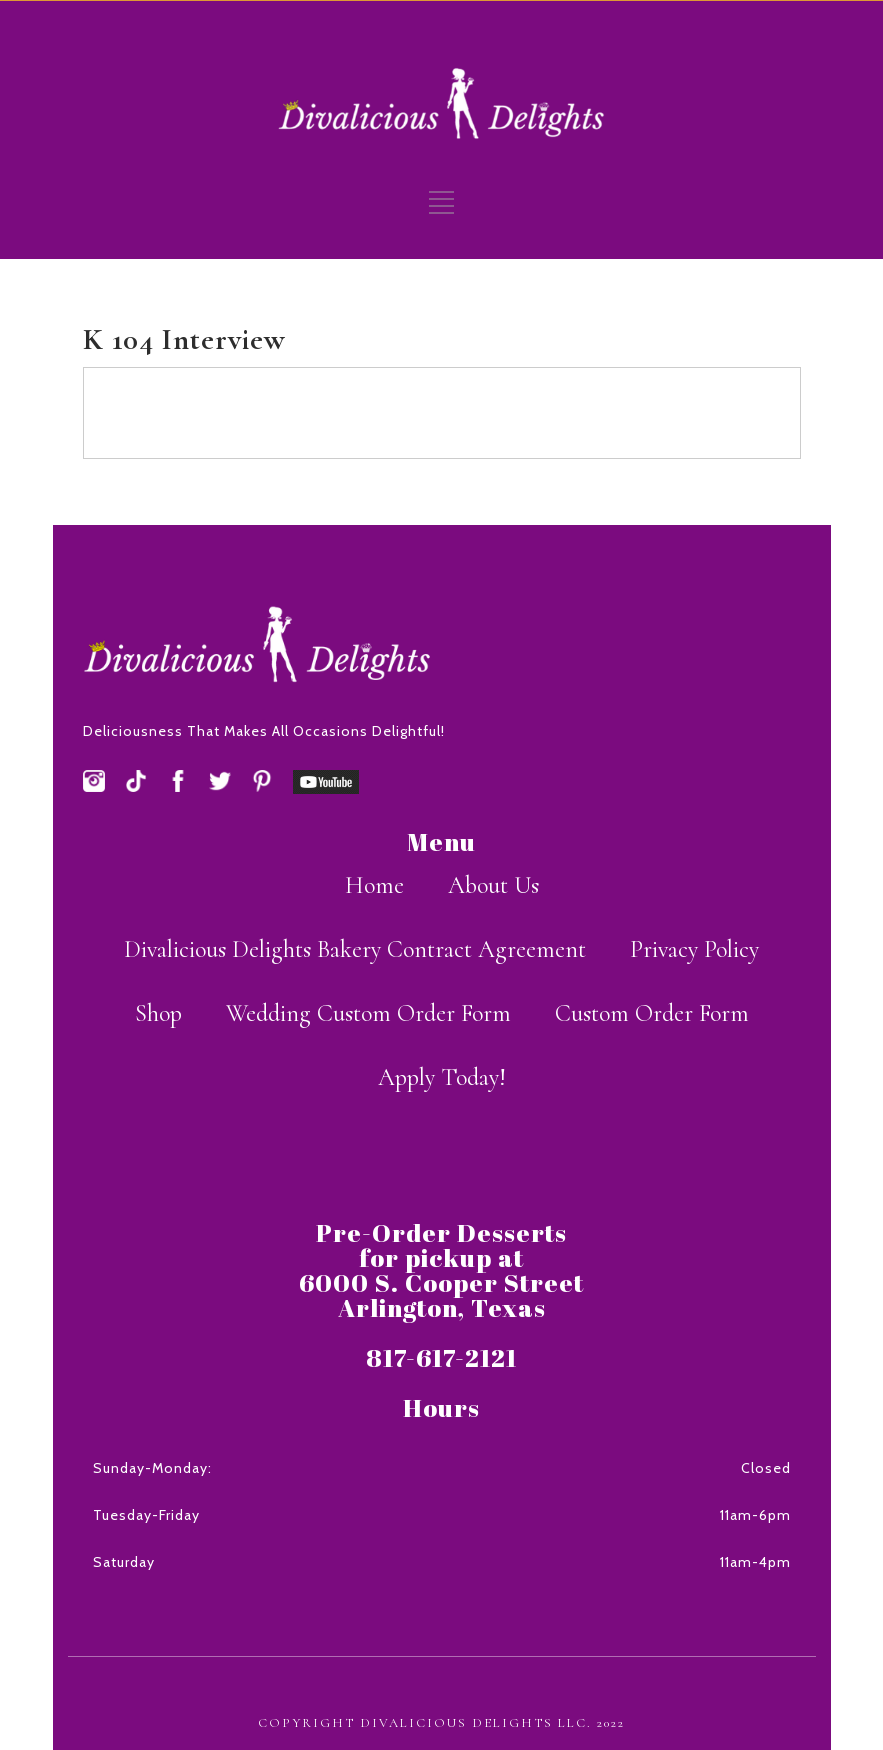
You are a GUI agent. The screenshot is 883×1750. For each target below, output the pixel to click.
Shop (158, 1013)
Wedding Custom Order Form (368, 1013)
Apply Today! (442, 1077)
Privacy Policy (694, 949)
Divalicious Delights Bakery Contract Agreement (355, 949)
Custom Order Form (652, 1013)
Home (374, 885)
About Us (493, 885)
